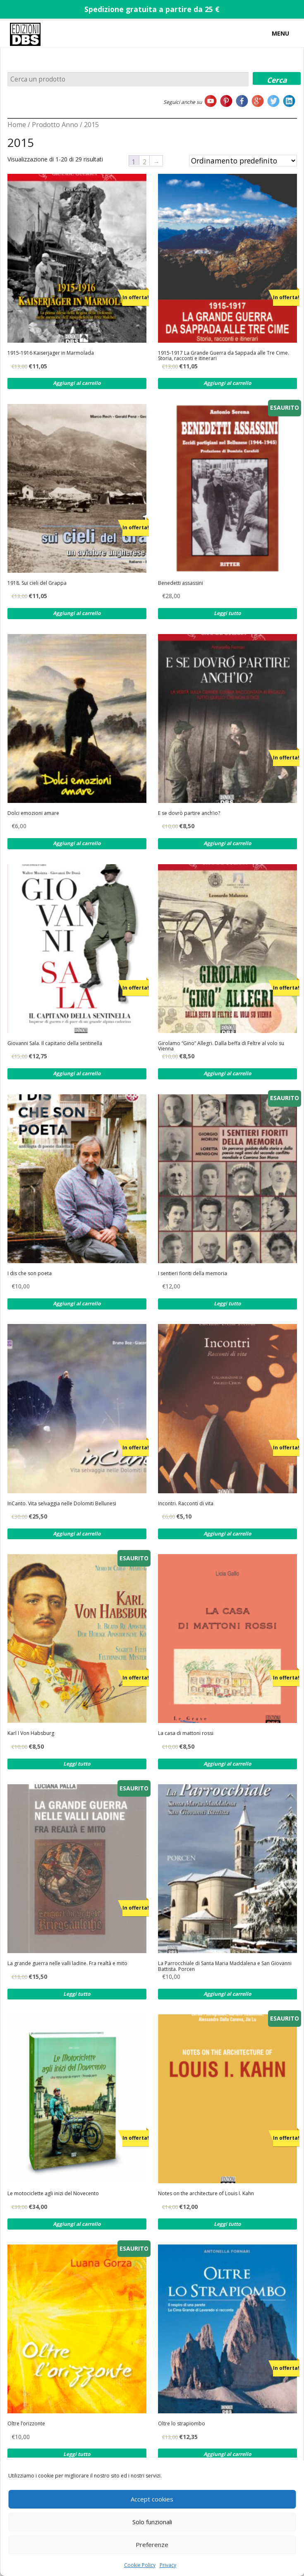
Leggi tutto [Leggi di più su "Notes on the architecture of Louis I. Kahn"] (227, 2224)
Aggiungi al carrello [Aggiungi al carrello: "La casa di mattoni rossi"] (227, 1763)
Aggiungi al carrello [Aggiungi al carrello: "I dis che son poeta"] (77, 1303)
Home (16, 124)
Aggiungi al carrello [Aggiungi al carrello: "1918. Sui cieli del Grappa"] (77, 613)
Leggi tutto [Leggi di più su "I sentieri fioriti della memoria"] (227, 1303)
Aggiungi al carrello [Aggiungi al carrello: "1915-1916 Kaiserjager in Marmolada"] (77, 383)
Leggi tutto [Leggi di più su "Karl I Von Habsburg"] (76, 1763)
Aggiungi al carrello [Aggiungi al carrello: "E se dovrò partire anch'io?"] (227, 843)
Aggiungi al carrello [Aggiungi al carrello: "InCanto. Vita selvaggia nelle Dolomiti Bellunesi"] (77, 1533)
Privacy (168, 2565)
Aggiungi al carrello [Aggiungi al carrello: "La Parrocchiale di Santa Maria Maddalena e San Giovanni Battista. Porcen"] (227, 1993)
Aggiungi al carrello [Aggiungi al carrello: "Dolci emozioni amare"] (77, 843)
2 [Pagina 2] (144, 161)
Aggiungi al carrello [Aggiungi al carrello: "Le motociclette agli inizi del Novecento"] (77, 2224)
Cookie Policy (140, 2565)
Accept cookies (152, 2499)
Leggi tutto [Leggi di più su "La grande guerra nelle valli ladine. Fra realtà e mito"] (76, 1993)
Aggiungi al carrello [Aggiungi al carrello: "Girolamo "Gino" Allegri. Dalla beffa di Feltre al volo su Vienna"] (227, 1073)
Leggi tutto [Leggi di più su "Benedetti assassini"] (227, 613)
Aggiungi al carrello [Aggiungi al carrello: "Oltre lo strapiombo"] (227, 2454)
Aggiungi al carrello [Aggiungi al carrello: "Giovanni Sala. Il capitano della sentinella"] (77, 1073)
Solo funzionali (152, 2522)
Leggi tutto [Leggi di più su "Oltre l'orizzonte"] (76, 2454)
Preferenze (152, 2544)
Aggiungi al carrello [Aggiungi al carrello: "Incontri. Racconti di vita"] (227, 1533)
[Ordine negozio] (243, 160)
